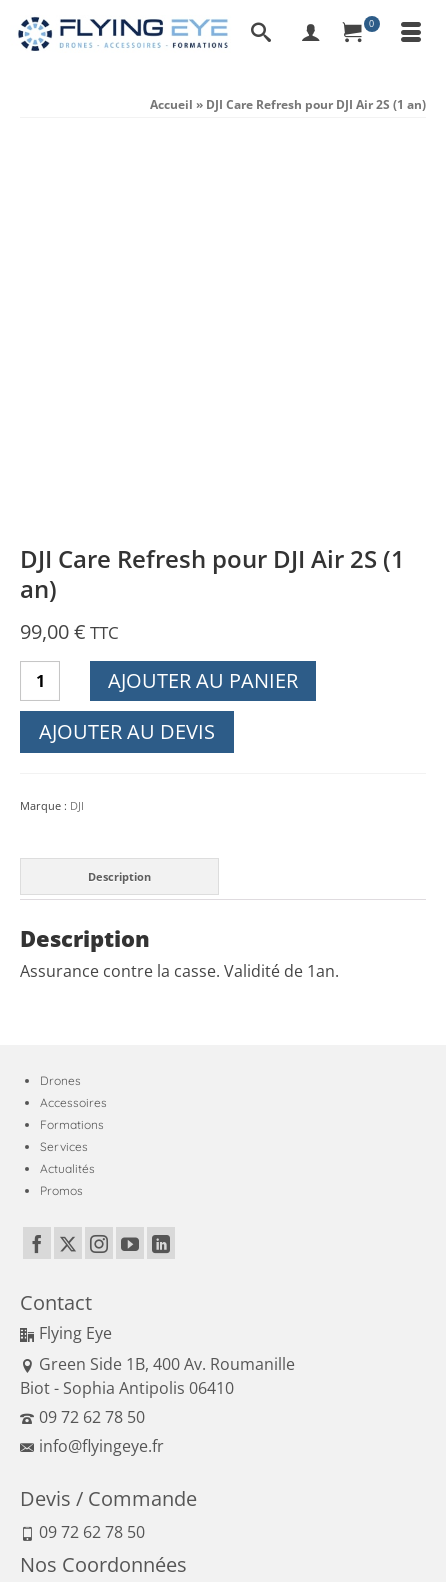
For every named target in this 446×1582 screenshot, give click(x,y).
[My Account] (311, 34)
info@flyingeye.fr (92, 1066)
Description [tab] (119, 495)
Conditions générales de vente (199, 1497)
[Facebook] (37, 863)
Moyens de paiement (254, 1521)
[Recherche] (261, 34)
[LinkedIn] (161, 863)
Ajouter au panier (203, 300)
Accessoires (73, 722)
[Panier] (361, 34)
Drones (60, 700)
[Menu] (411, 34)
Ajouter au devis (127, 351)
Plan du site (149, 1545)
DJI (77, 425)
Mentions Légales (65, 1497)
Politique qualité (147, 1521)
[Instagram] (99, 863)
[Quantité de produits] (40, 301)
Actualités (67, 788)
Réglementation (68, 1545)
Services (64, 766)
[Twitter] (68, 863)
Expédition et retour (372, 1521)
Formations (72, 744)
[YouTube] (130, 863)
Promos (61, 810)
